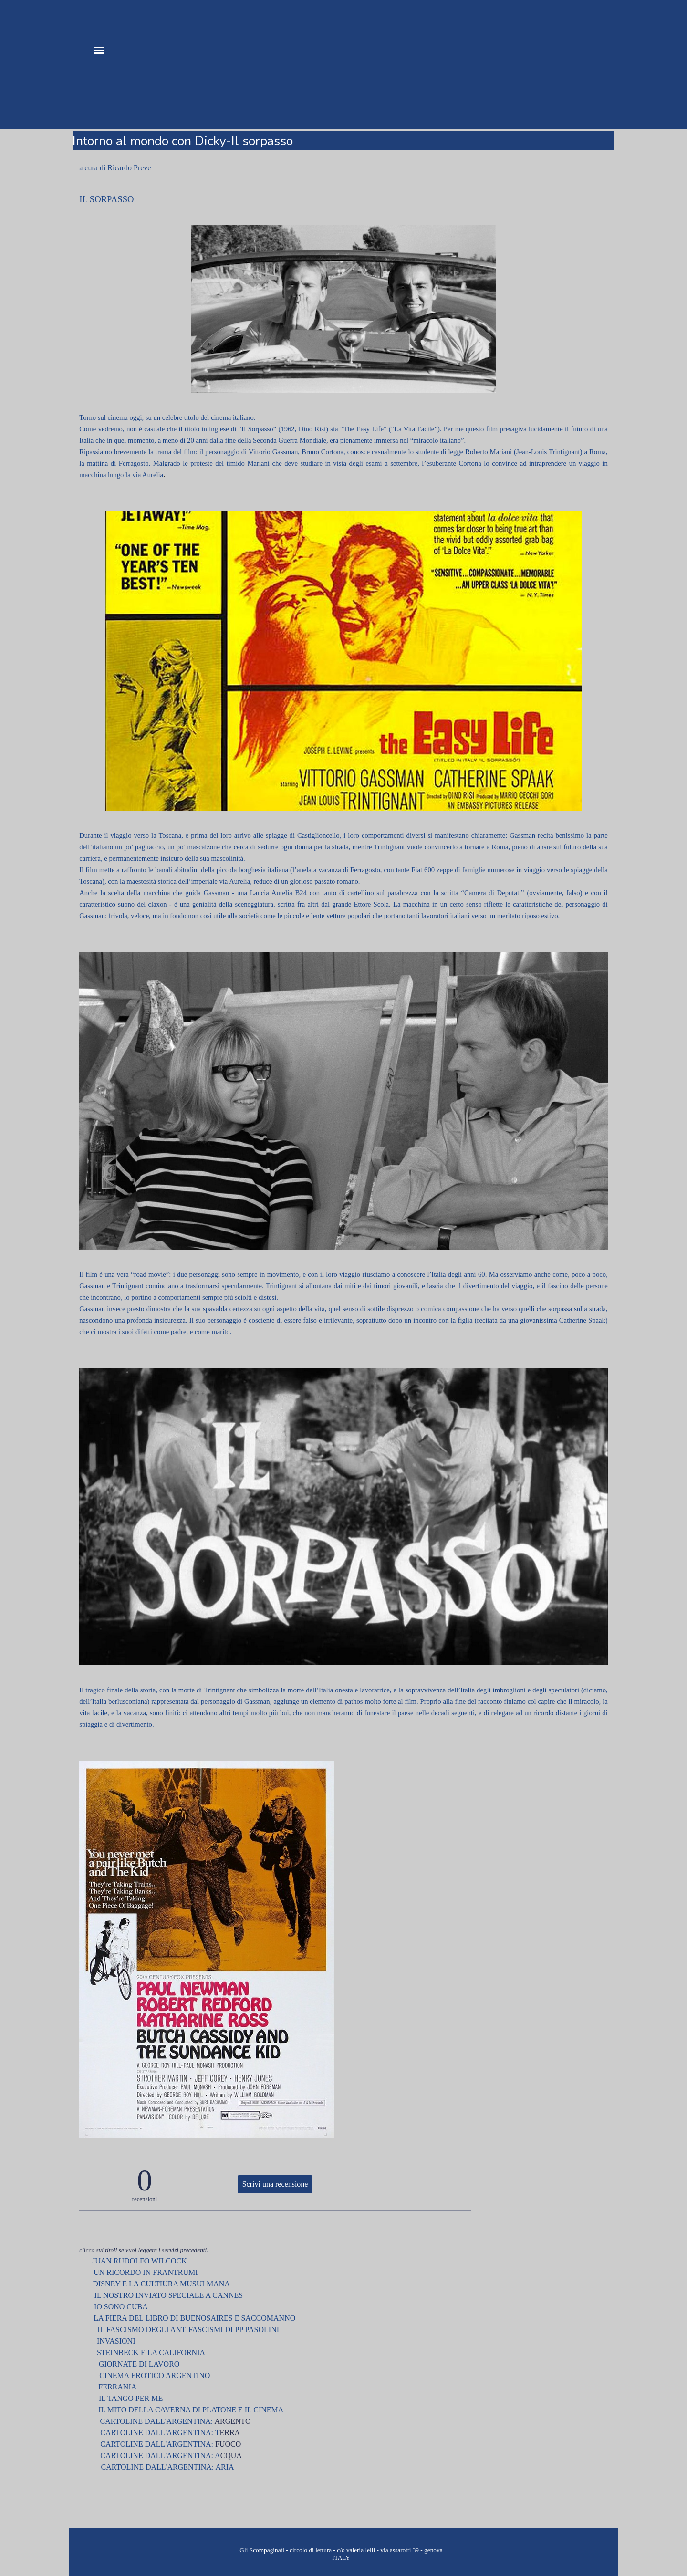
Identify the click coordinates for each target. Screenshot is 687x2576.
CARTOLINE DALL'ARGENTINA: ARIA (167, 2467)
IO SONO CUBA (120, 2307)
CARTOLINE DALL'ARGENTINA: (157, 2421)
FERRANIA (117, 2387)
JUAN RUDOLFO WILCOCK (139, 2261)
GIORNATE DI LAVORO (138, 2364)
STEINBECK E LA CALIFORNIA (151, 2352)
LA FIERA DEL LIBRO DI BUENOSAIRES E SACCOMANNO (194, 2318)
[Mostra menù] (99, 50)
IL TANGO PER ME (130, 2398)
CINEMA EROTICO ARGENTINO (152, 2375)
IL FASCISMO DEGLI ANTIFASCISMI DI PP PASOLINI (186, 2330)
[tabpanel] (343, 168)
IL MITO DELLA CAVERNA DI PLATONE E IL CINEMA (190, 2410)
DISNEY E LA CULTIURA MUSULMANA (161, 2284)
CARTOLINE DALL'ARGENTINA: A (160, 2455)
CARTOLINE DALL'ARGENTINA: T (159, 2433)
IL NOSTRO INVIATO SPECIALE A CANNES (167, 2295)
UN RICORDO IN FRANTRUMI (141, 2272)
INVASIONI (116, 2341)
